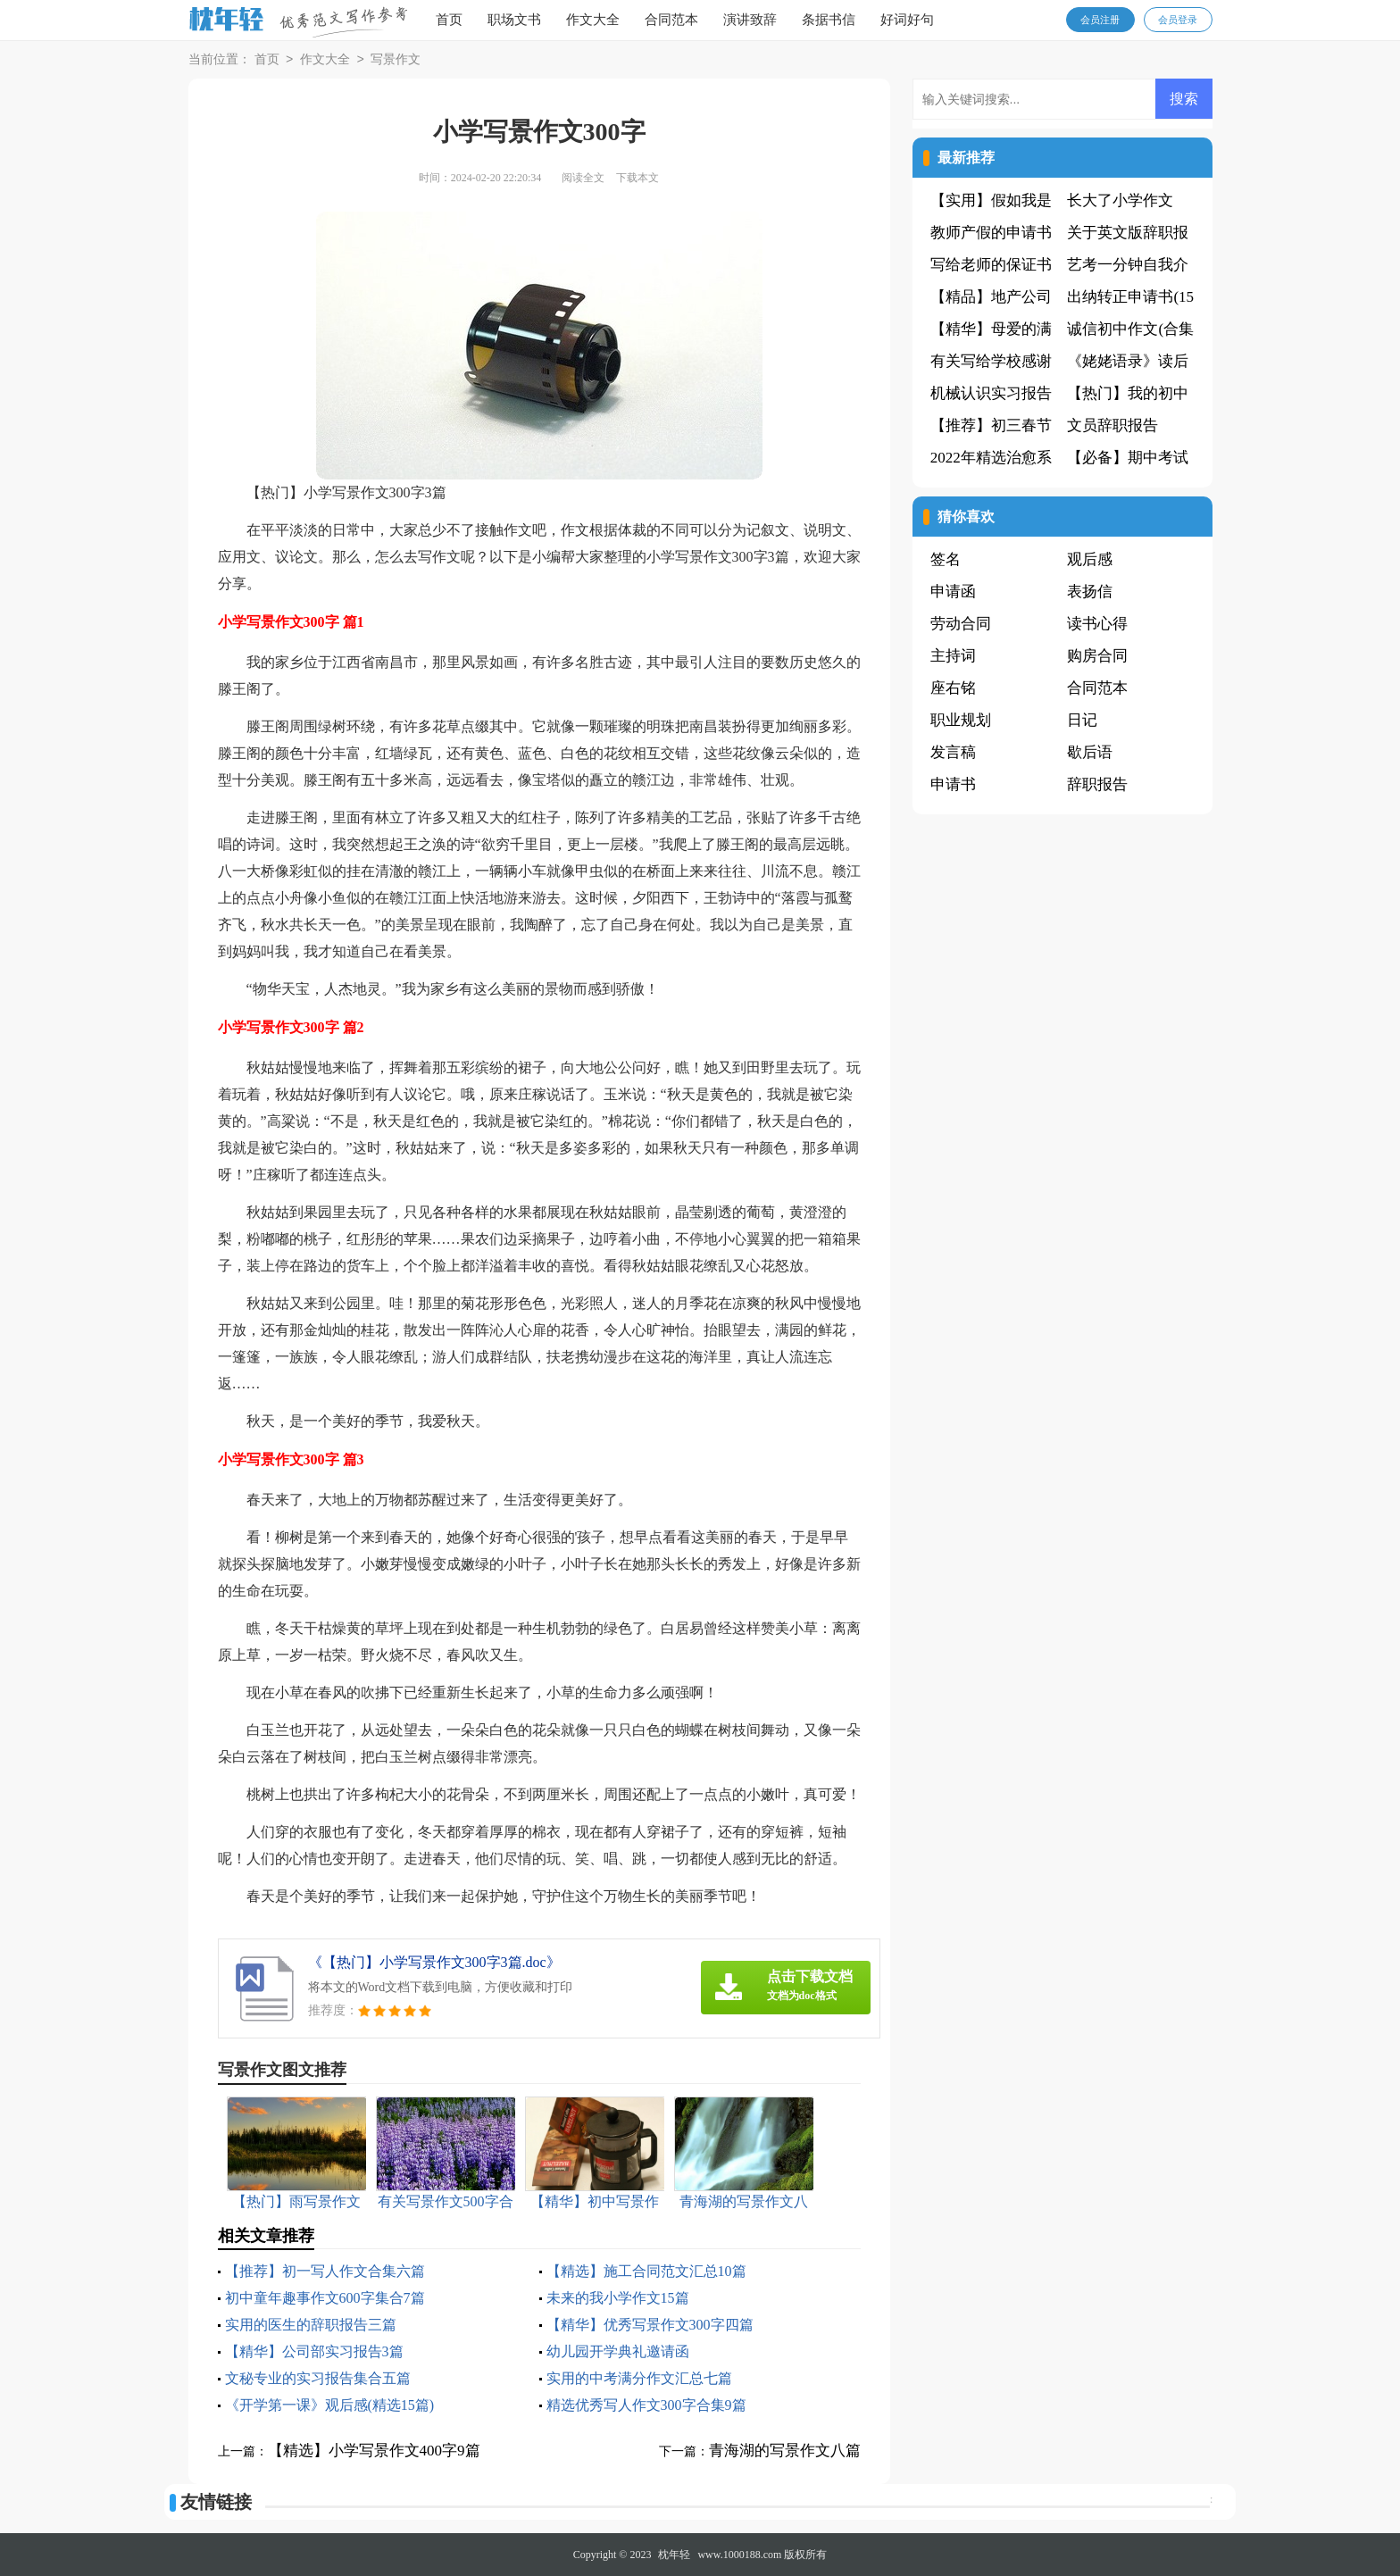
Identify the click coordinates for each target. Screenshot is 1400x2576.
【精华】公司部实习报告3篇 (314, 2351)
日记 (1082, 720)
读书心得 (1097, 623)
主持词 (953, 655)
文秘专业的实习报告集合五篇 (318, 2378)
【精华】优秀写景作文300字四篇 (650, 2324)
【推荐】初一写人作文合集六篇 (325, 2271)
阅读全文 (583, 177)
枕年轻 (674, 2554)
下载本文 (637, 177)
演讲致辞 (750, 20)
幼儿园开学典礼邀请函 (617, 2351)
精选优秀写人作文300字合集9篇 (646, 2405)
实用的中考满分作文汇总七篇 (639, 2378)
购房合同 (1097, 655)
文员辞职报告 (1112, 425)
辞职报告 (1097, 784)
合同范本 (671, 20)
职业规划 (960, 720)
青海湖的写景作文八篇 (785, 2450)
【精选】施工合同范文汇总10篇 (646, 2271)
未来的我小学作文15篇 (617, 2297)
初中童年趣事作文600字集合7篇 (325, 2297)
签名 (945, 559)
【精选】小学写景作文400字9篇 (374, 2450)
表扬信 (1089, 591)
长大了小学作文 (1120, 200)
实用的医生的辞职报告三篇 (310, 2324)
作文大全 (593, 20)
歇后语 (1089, 752)
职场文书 (514, 20)
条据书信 (828, 20)
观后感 (1089, 559)
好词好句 (907, 20)
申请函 (953, 591)
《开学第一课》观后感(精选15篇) (330, 2405)
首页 (449, 20)
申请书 (953, 784)
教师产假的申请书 (991, 232)
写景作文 (396, 60)
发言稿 (953, 752)
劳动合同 (960, 623)
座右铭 (953, 687)
